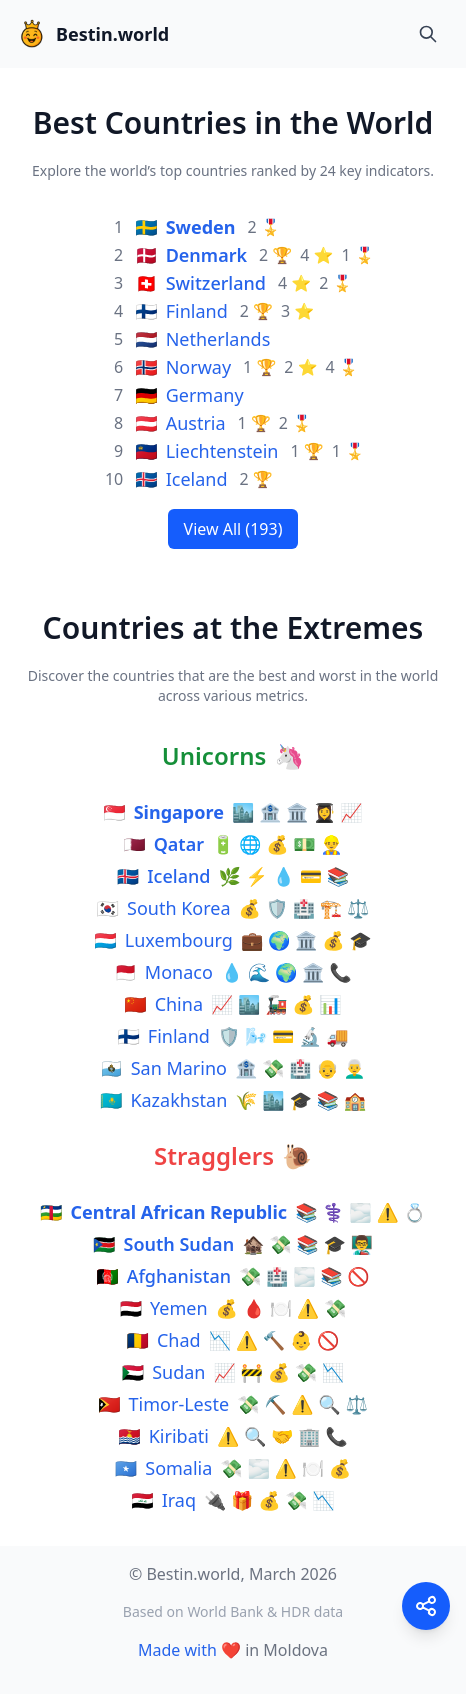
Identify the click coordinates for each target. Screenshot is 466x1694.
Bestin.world (92, 34)
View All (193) (233, 529)
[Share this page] (426, 1606)
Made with (177, 1650)
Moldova (295, 1650)
